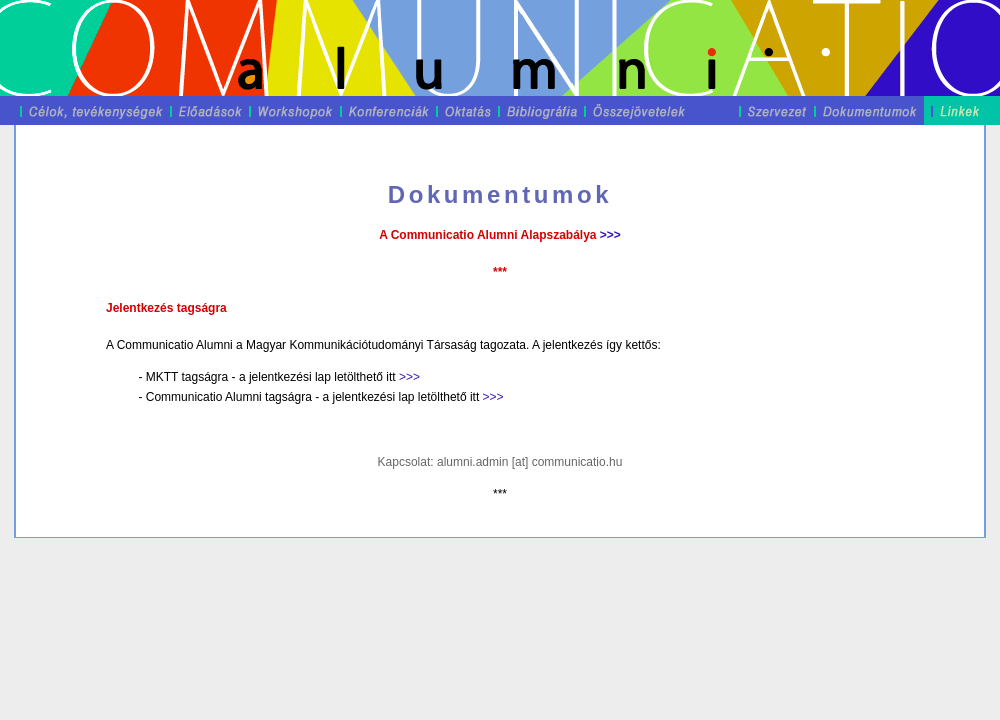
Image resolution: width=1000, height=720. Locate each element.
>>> (610, 235)
